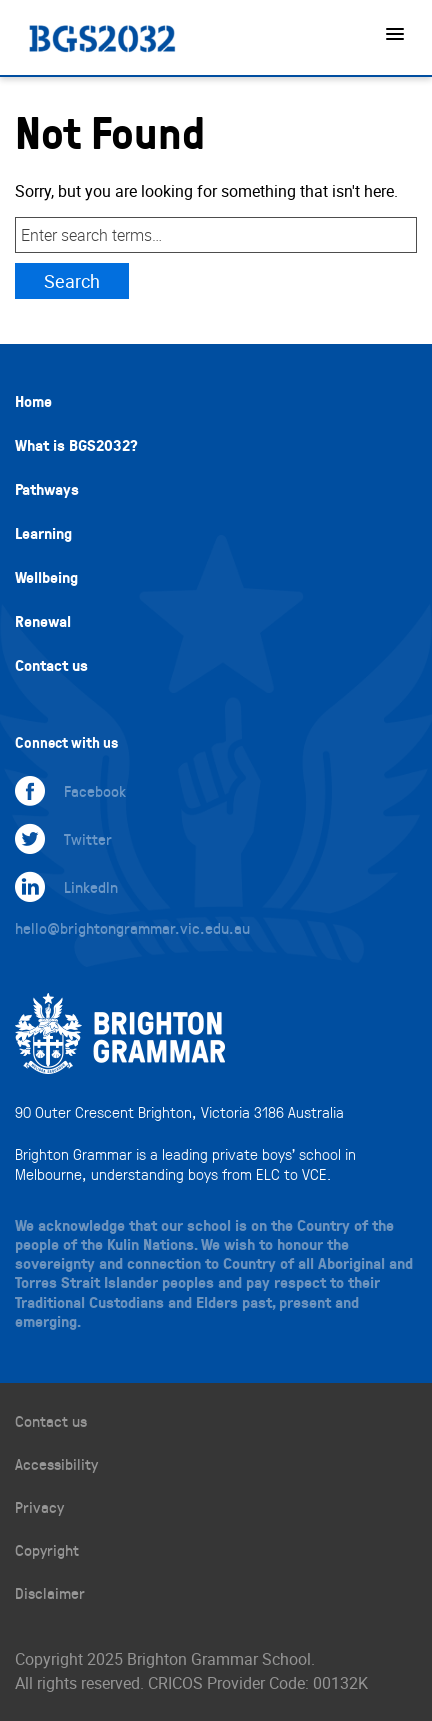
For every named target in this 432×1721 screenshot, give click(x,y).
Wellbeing (46, 577)
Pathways (47, 489)
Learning (43, 533)
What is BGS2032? (76, 445)
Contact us (51, 665)
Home (33, 401)
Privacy (39, 1506)
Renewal (43, 621)
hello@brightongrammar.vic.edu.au (132, 927)
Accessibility (56, 1463)
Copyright (47, 1549)
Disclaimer (50, 1592)
